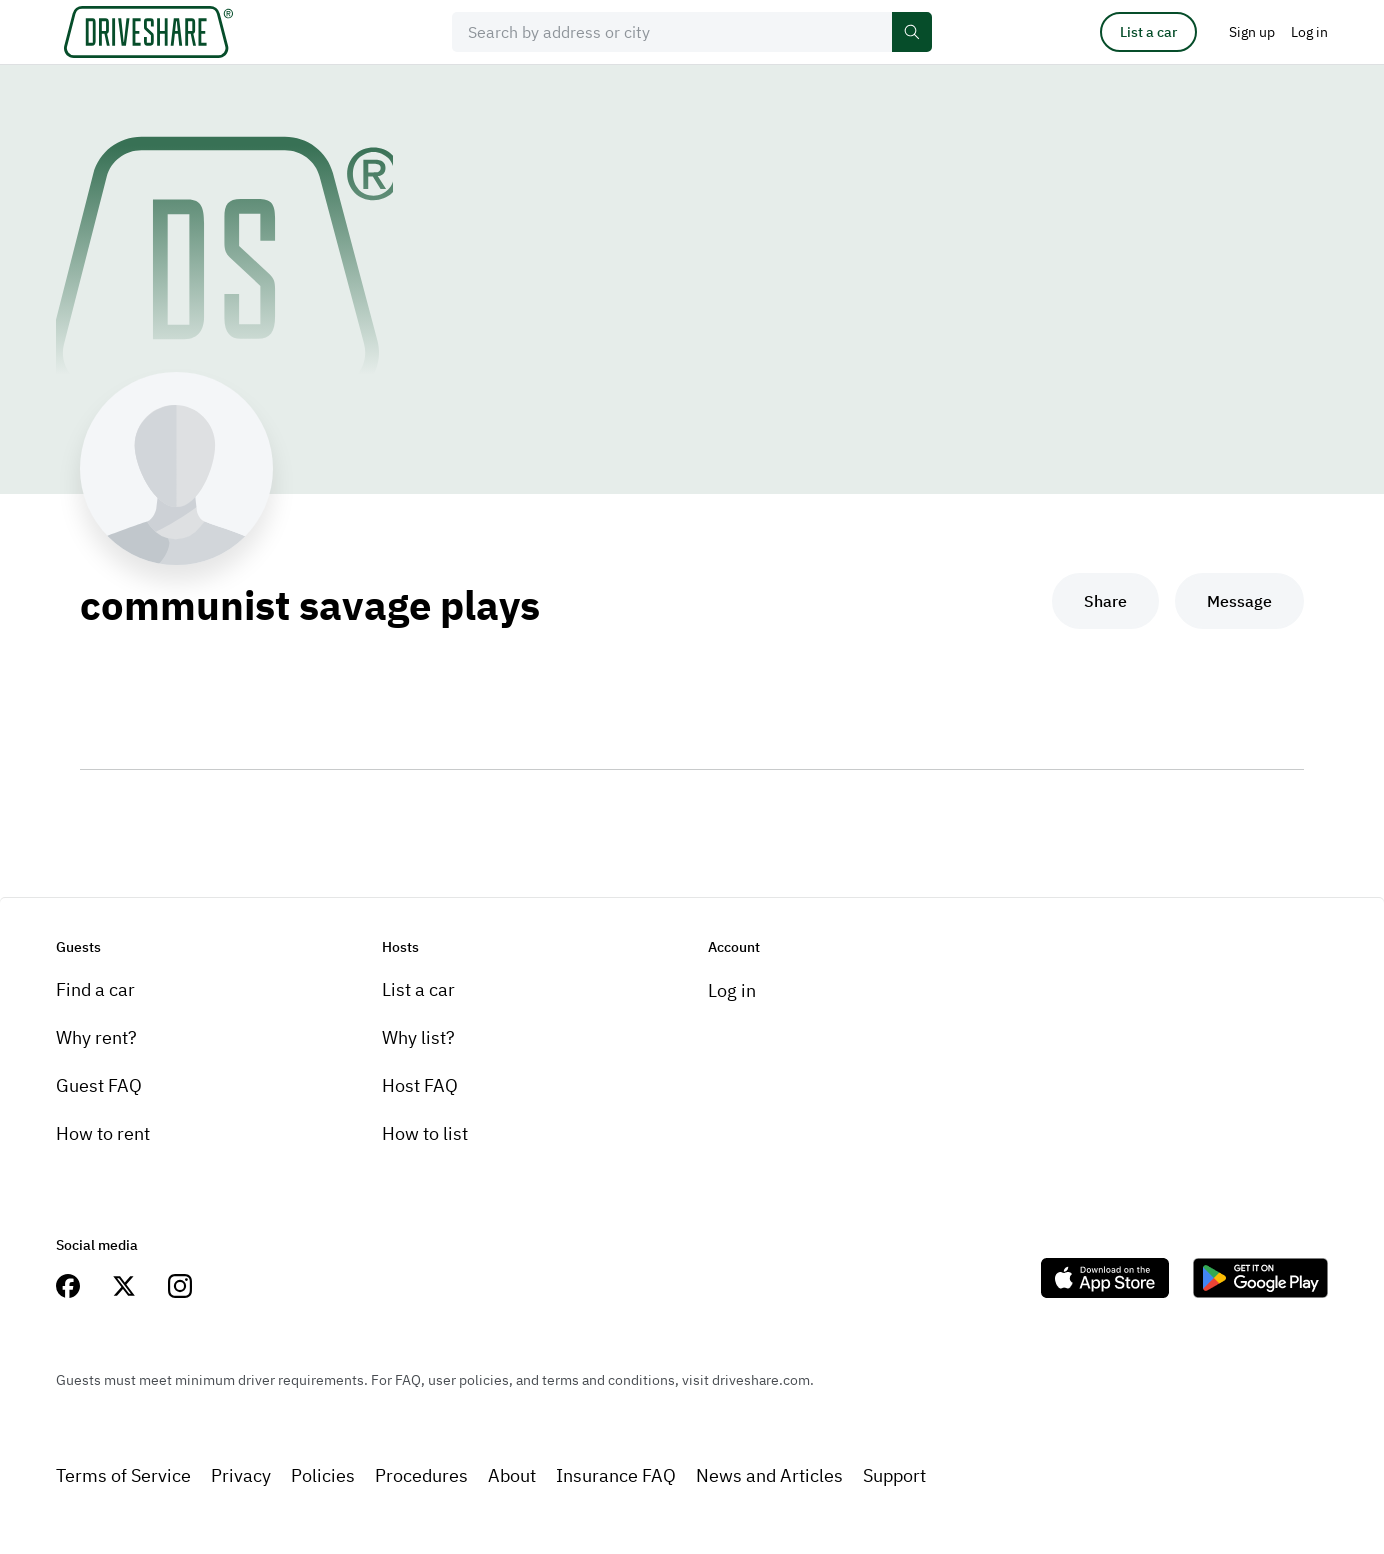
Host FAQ (420, 1085)
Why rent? (96, 1037)
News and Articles (769, 1475)
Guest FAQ (99, 1085)
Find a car (95, 989)
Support (894, 1475)
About (512, 1475)
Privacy (241, 1475)
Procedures (421, 1475)
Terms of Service (123, 1475)
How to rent (103, 1133)
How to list (425, 1133)
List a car (1148, 32)
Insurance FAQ (616, 1475)
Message (1239, 601)
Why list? (418, 1037)
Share (1105, 601)
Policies (323, 1475)
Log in (732, 990)
